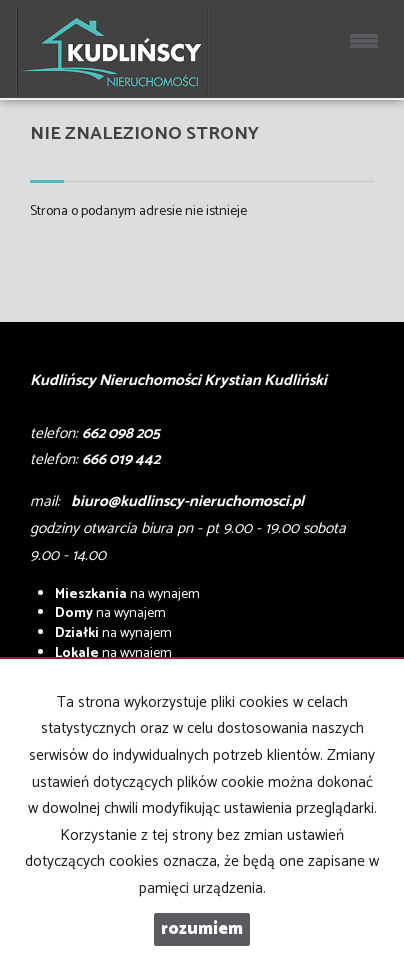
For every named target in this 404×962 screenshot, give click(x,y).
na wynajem (127, 594)
